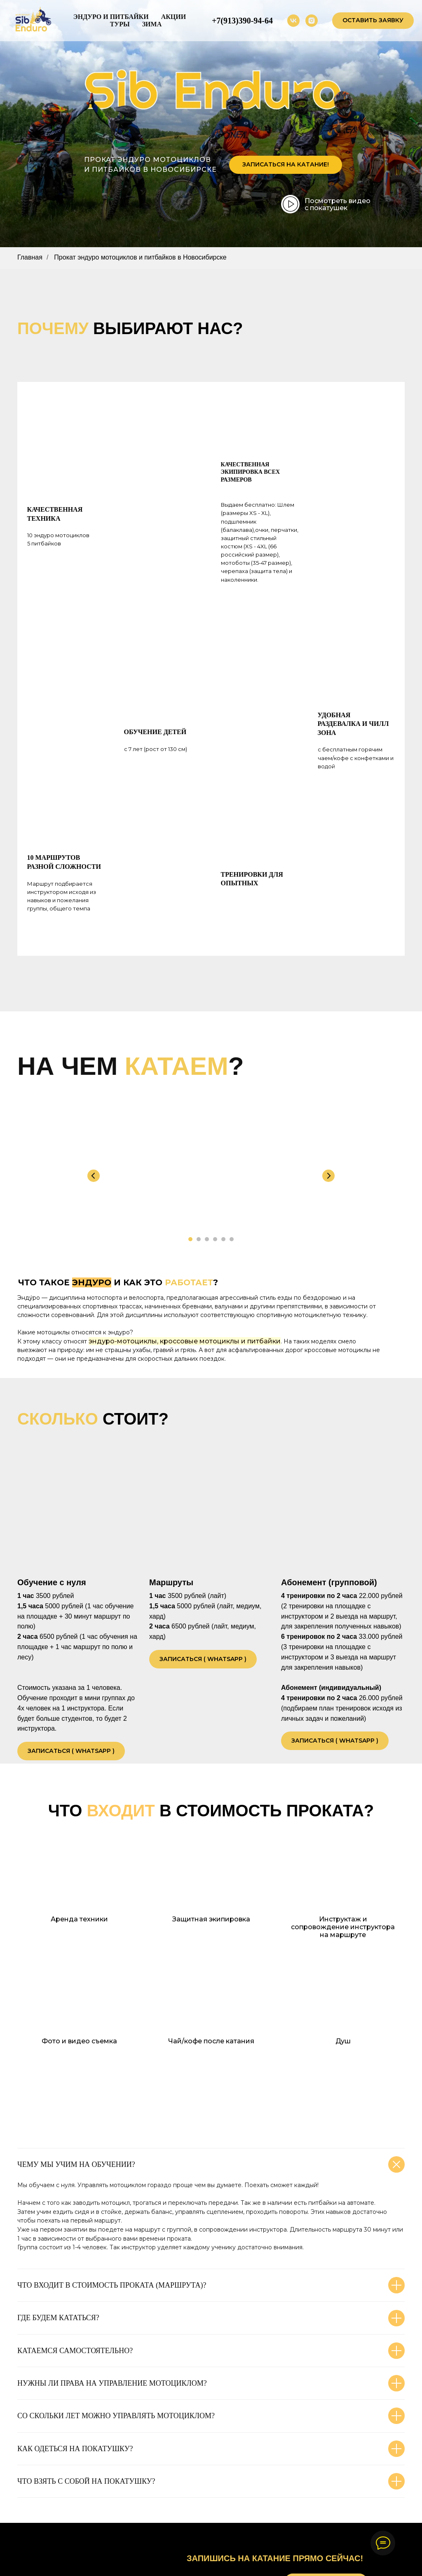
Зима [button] (152, 24)
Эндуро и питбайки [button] (111, 16)
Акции (173, 16)
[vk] (293, 20)
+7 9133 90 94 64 (228, 2504)
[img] (290, 204)
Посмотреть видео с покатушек (337, 204)
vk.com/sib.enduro (230, 2518)
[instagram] (311, 20)
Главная (29, 257)
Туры (120, 24)
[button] (373, 20)
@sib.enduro (222, 2532)
